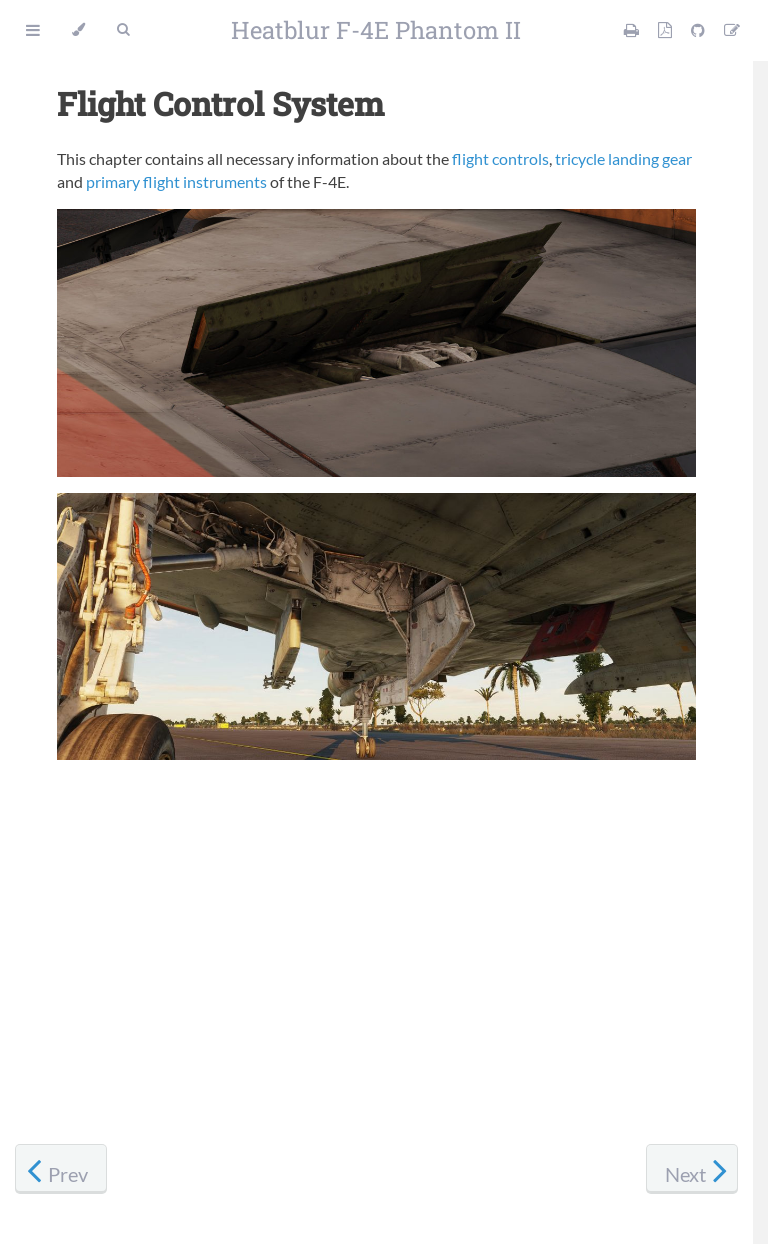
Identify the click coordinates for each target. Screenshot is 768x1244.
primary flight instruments (176, 181)
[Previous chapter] (61, 1169)
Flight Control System (220, 103)
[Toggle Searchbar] (123, 30)
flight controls (500, 158)
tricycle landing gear (623, 158)
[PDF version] (666, 29)
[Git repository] (699, 29)
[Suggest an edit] (732, 29)
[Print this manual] (633, 29)
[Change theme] (78, 30)
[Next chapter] (692, 1169)
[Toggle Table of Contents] (33, 30)
